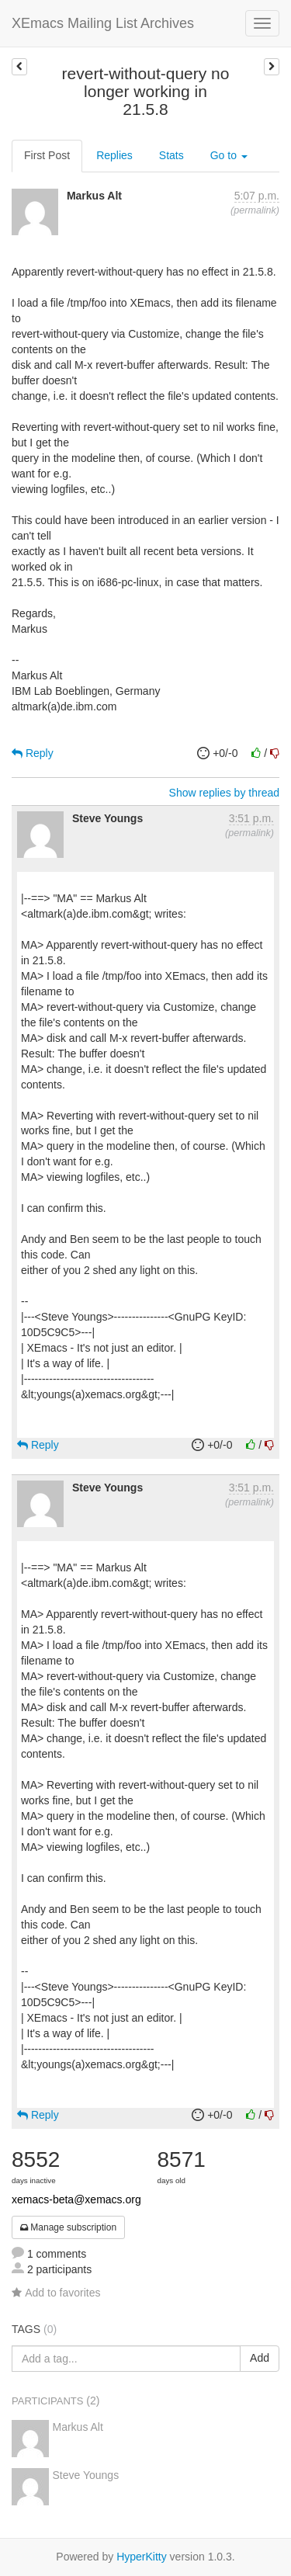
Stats (171, 155)
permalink (255, 210)
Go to (229, 155)
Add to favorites (56, 2292)
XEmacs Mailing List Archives (103, 23)
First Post (47, 155)
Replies (114, 155)
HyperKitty (141, 2556)
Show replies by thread (224, 792)
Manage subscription (68, 2227)
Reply (33, 753)
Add (259, 2358)
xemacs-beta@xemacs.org (76, 2199)
